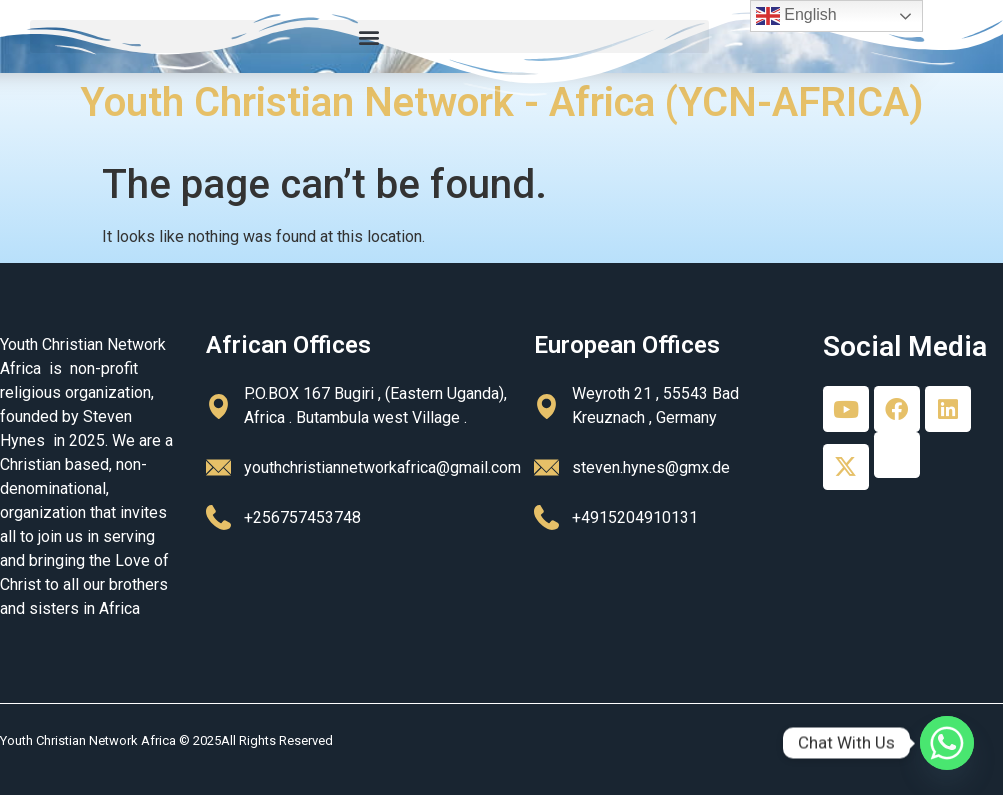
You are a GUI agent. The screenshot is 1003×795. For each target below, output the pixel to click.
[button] (369, 36)
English (796, 16)
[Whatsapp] (947, 743)
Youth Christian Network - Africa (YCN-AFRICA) (502, 102)
